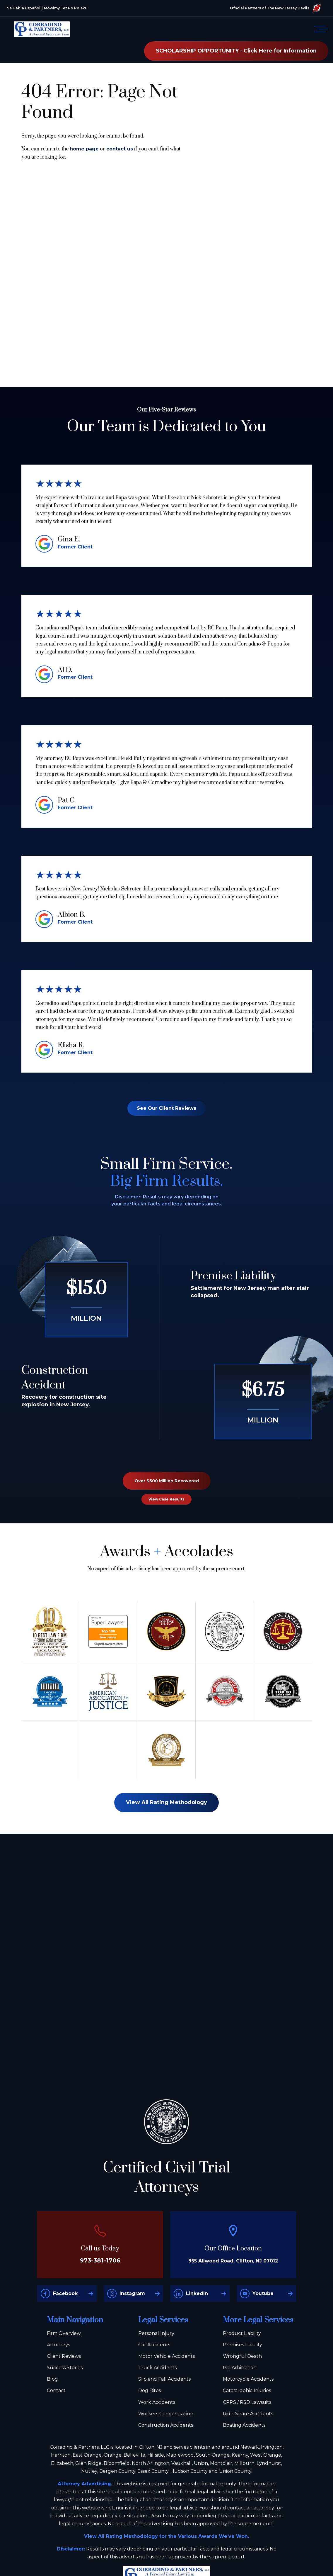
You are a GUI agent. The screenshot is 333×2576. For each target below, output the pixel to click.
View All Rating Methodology (166, 1802)
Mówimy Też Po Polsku (66, 8)
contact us (119, 149)
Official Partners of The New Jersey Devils (275, 8)
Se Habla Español (23, 8)
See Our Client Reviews (166, 1108)
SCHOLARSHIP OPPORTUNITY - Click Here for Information (236, 51)
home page (84, 149)
